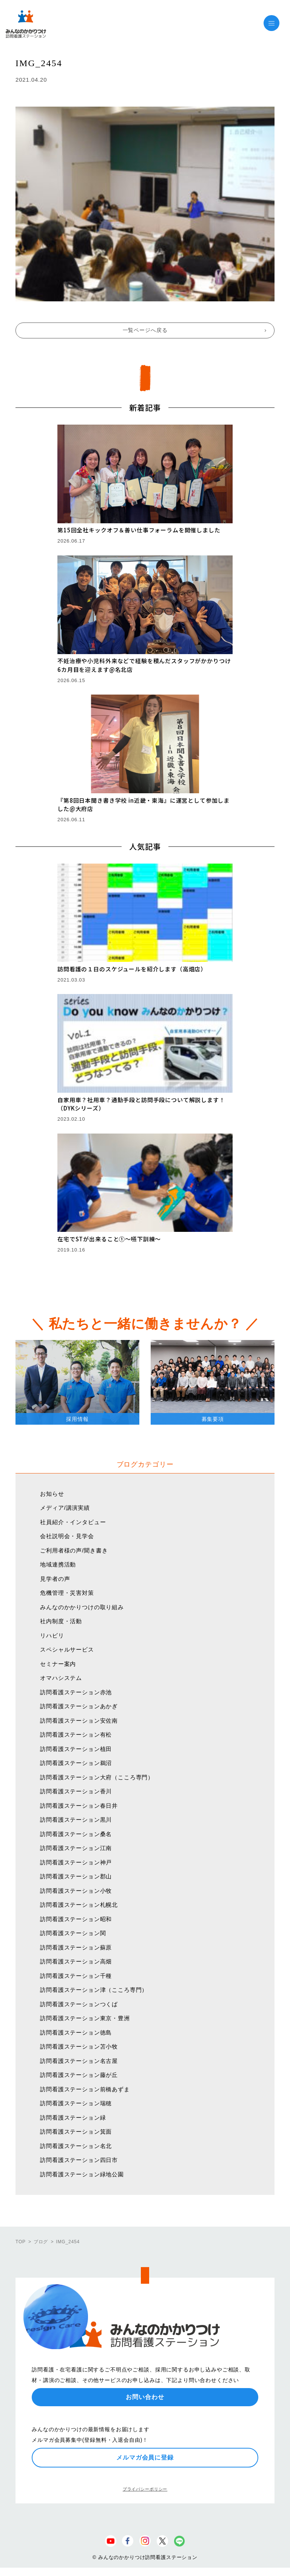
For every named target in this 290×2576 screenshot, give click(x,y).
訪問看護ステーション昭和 (76, 1919)
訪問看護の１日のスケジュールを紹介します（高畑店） (132, 969)
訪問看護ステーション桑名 (76, 1834)
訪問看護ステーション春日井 (79, 1805)
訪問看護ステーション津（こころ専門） (94, 1990)
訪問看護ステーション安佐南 (79, 1720)
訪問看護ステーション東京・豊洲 (85, 2018)
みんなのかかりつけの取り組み (82, 1607)
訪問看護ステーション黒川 (76, 1819)
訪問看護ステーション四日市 (79, 2160)
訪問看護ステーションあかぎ (79, 1706)
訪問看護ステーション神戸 (76, 1862)
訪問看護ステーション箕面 (76, 2131)
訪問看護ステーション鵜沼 (76, 1763)
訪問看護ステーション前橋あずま (85, 2089)
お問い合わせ (145, 2397)
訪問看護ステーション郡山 (76, 1876)
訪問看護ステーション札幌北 (79, 1904)
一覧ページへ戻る (145, 330)
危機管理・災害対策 (67, 1593)
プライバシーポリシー (145, 2489)
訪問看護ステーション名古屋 (79, 2061)
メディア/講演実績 (65, 1507)
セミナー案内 (58, 1664)
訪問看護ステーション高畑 (76, 1961)
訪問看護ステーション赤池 (76, 1692)
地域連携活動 (58, 1564)
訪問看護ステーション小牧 (76, 1890)
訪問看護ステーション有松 (76, 1734)
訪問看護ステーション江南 (76, 1848)
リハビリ (52, 1635)
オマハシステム (61, 1678)
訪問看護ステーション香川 (76, 1791)
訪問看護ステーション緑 (73, 2117)
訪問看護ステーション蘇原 (76, 1947)
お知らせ (52, 1493)
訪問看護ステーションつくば (79, 2004)
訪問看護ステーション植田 (76, 1749)
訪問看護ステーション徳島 (76, 2032)
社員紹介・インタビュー (73, 1522)
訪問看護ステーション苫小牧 (79, 2046)
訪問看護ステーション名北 (76, 2146)
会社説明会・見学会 (67, 1536)
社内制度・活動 (61, 1621)
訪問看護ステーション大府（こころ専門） (97, 1777)
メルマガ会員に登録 (145, 2457)
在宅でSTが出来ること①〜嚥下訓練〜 (109, 1239)
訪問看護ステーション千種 (76, 1976)
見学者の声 (55, 1579)
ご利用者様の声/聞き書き (74, 1550)
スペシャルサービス (67, 1649)
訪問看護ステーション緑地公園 (82, 2174)
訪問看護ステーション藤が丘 (79, 2075)
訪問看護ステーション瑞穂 (76, 2103)
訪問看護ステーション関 (73, 1933)
